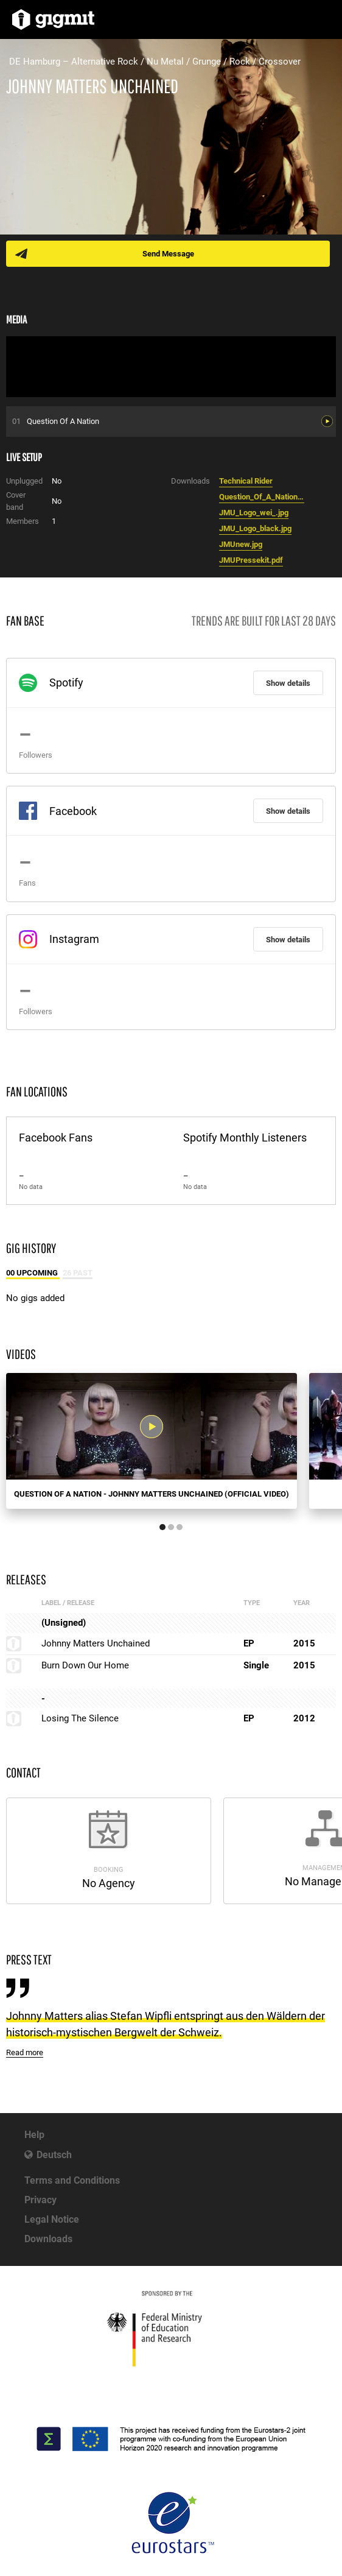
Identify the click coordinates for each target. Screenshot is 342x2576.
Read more (24, 2052)
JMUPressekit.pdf (251, 560)
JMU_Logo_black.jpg (255, 528)
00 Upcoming (33, 1272)
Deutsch (54, 2155)
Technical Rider (246, 480)
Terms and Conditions (72, 2180)
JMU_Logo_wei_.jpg (253, 512)
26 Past (77, 1272)
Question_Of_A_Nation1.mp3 (261, 496)
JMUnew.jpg (240, 544)
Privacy (40, 2200)
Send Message (168, 253)
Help (34, 2134)
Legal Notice (51, 2219)
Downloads (48, 2239)
